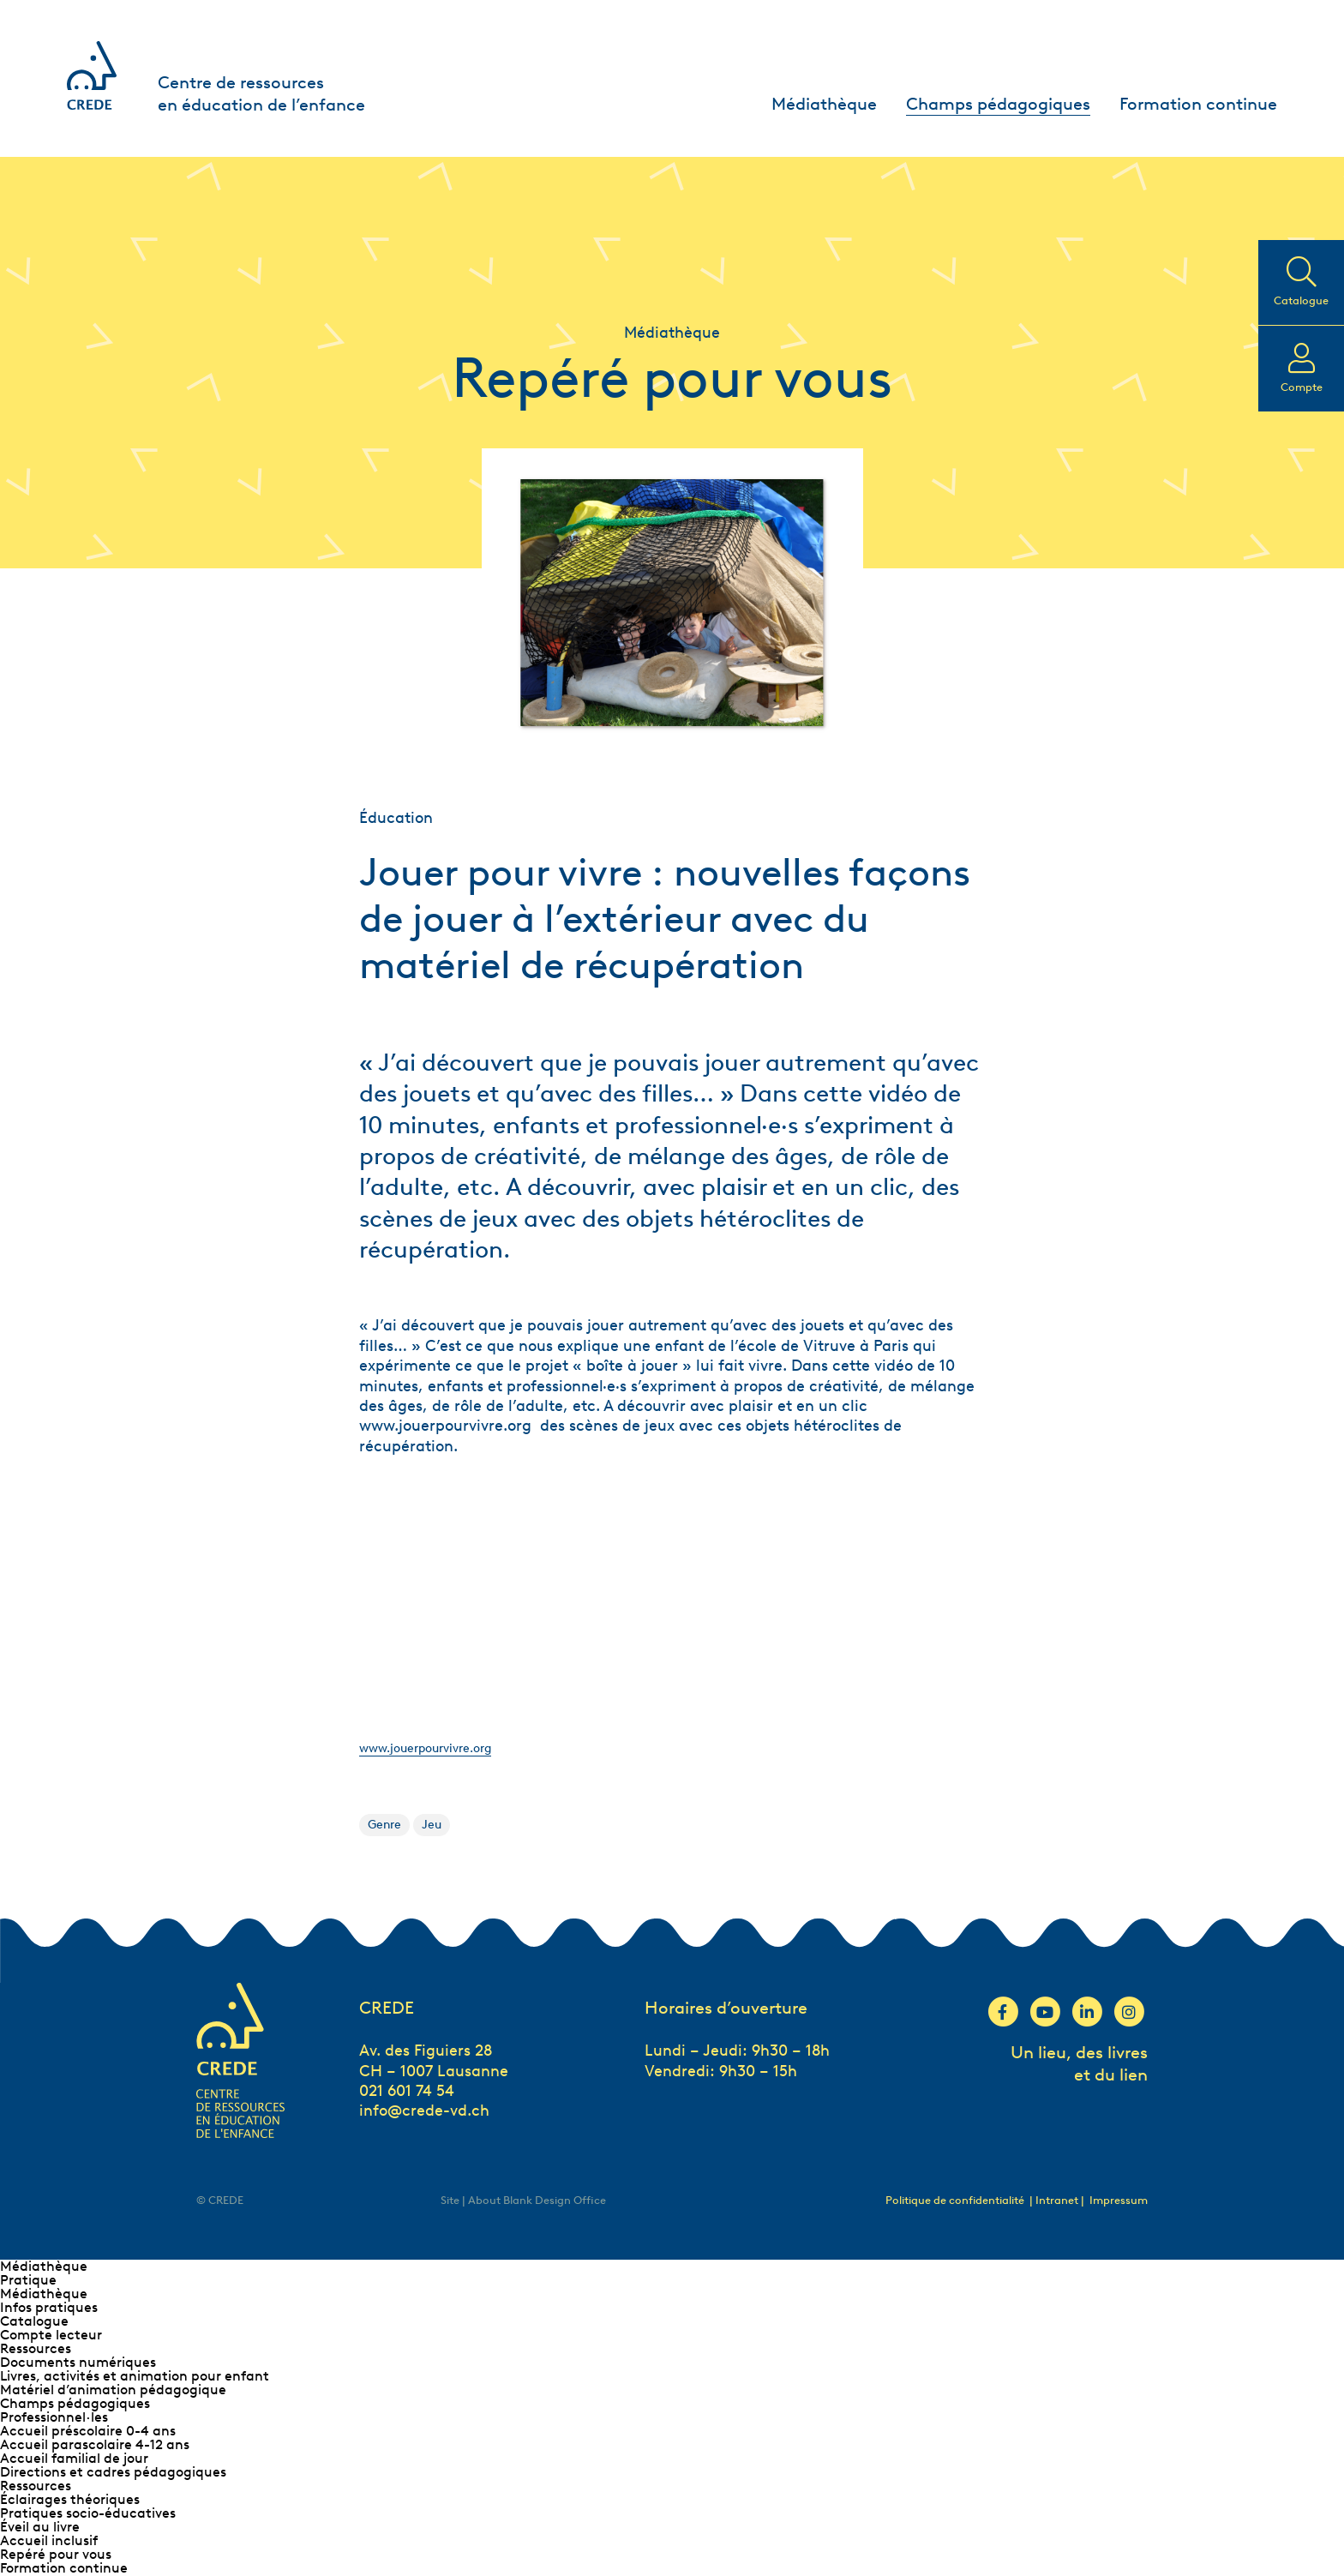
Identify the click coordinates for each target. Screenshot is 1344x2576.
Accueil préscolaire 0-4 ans (88, 2431)
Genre (384, 1824)
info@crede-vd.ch (424, 2110)
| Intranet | (1058, 2200)
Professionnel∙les (54, 2417)
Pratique (28, 2280)
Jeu (431, 1824)
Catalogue (34, 2321)
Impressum (1118, 2200)
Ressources (35, 2348)
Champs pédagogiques (998, 103)
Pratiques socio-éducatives (88, 2513)
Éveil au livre (40, 2527)
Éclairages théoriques (70, 2499)
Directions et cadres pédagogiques (113, 2472)
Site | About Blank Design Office (523, 2200)
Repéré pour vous (55, 2554)
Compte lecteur (51, 2335)
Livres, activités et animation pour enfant (134, 2376)
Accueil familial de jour (74, 2458)
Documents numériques (78, 2362)
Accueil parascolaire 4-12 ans (94, 2444)
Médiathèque (824, 103)
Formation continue (1198, 103)
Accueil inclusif (49, 2540)
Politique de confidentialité (954, 2200)
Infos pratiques (49, 2307)
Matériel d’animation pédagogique (113, 2389)
